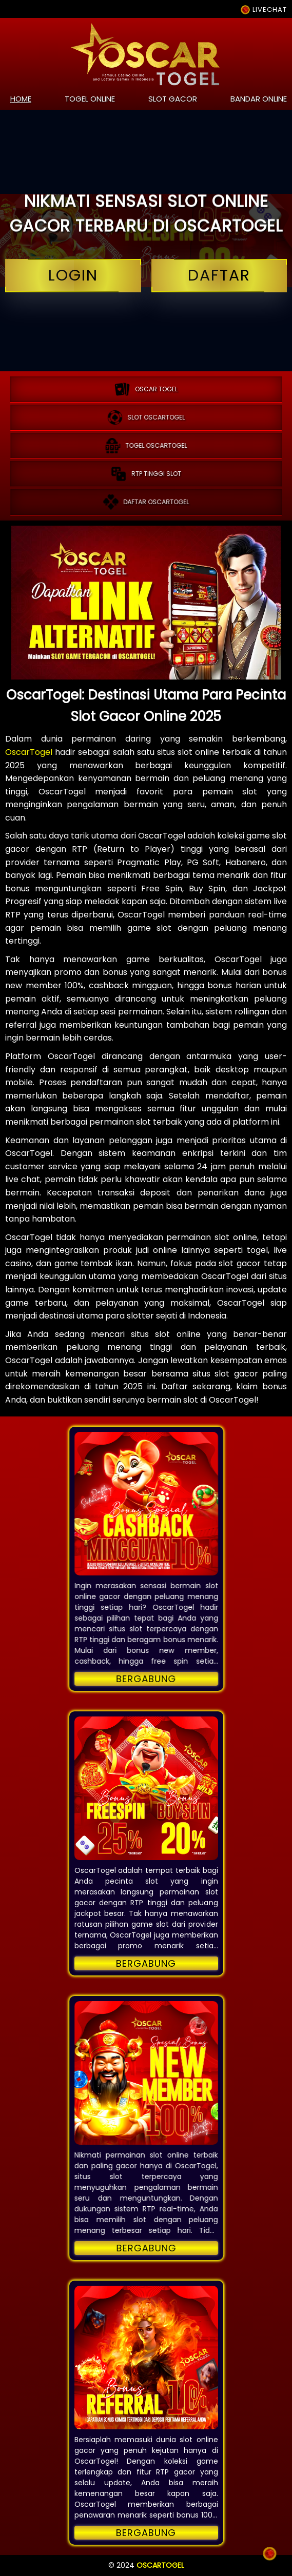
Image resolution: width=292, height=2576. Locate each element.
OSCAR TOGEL (146, 389)
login (73, 275)
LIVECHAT (263, 9)
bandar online (258, 98)
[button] (146, 1503)
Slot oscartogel (146, 417)
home (20, 98)
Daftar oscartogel (146, 502)
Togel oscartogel (146, 445)
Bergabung (146, 1678)
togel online (90, 98)
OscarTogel (28, 752)
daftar (219, 275)
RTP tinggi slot (146, 474)
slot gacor (172, 98)
